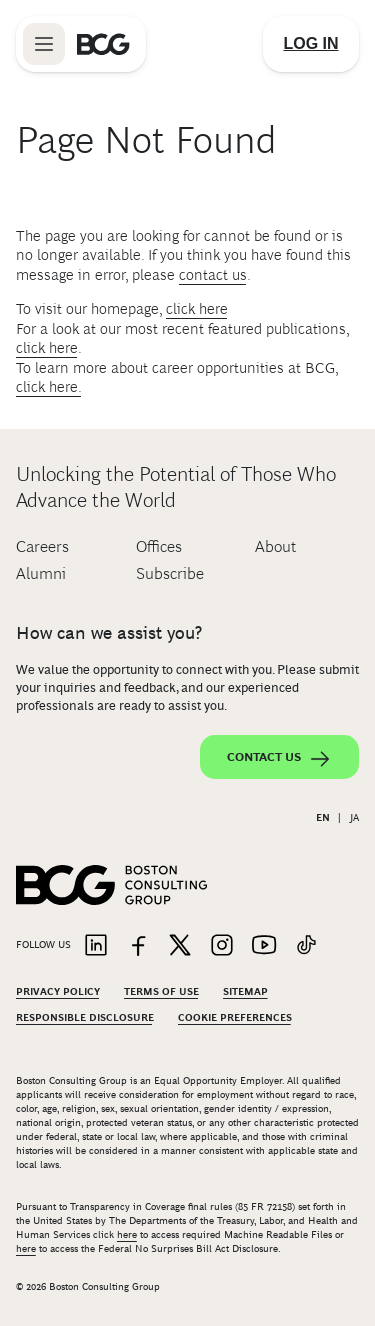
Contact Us (279, 759)
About (275, 546)
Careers (42, 546)
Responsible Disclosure (85, 1017)
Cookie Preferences (235, 1017)
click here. (49, 386)
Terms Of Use (161, 991)
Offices (159, 546)
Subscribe (170, 573)
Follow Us (43, 944)
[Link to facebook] (138, 946)
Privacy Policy (58, 991)
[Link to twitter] (180, 946)
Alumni (41, 573)
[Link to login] (311, 44)
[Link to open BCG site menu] (44, 44)
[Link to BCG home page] (103, 44)
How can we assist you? (109, 633)
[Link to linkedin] (96, 946)
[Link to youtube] (264, 946)
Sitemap (245, 991)
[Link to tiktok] (306, 946)
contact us (213, 274)
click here (197, 308)
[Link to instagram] (222, 946)
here (127, 1234)
